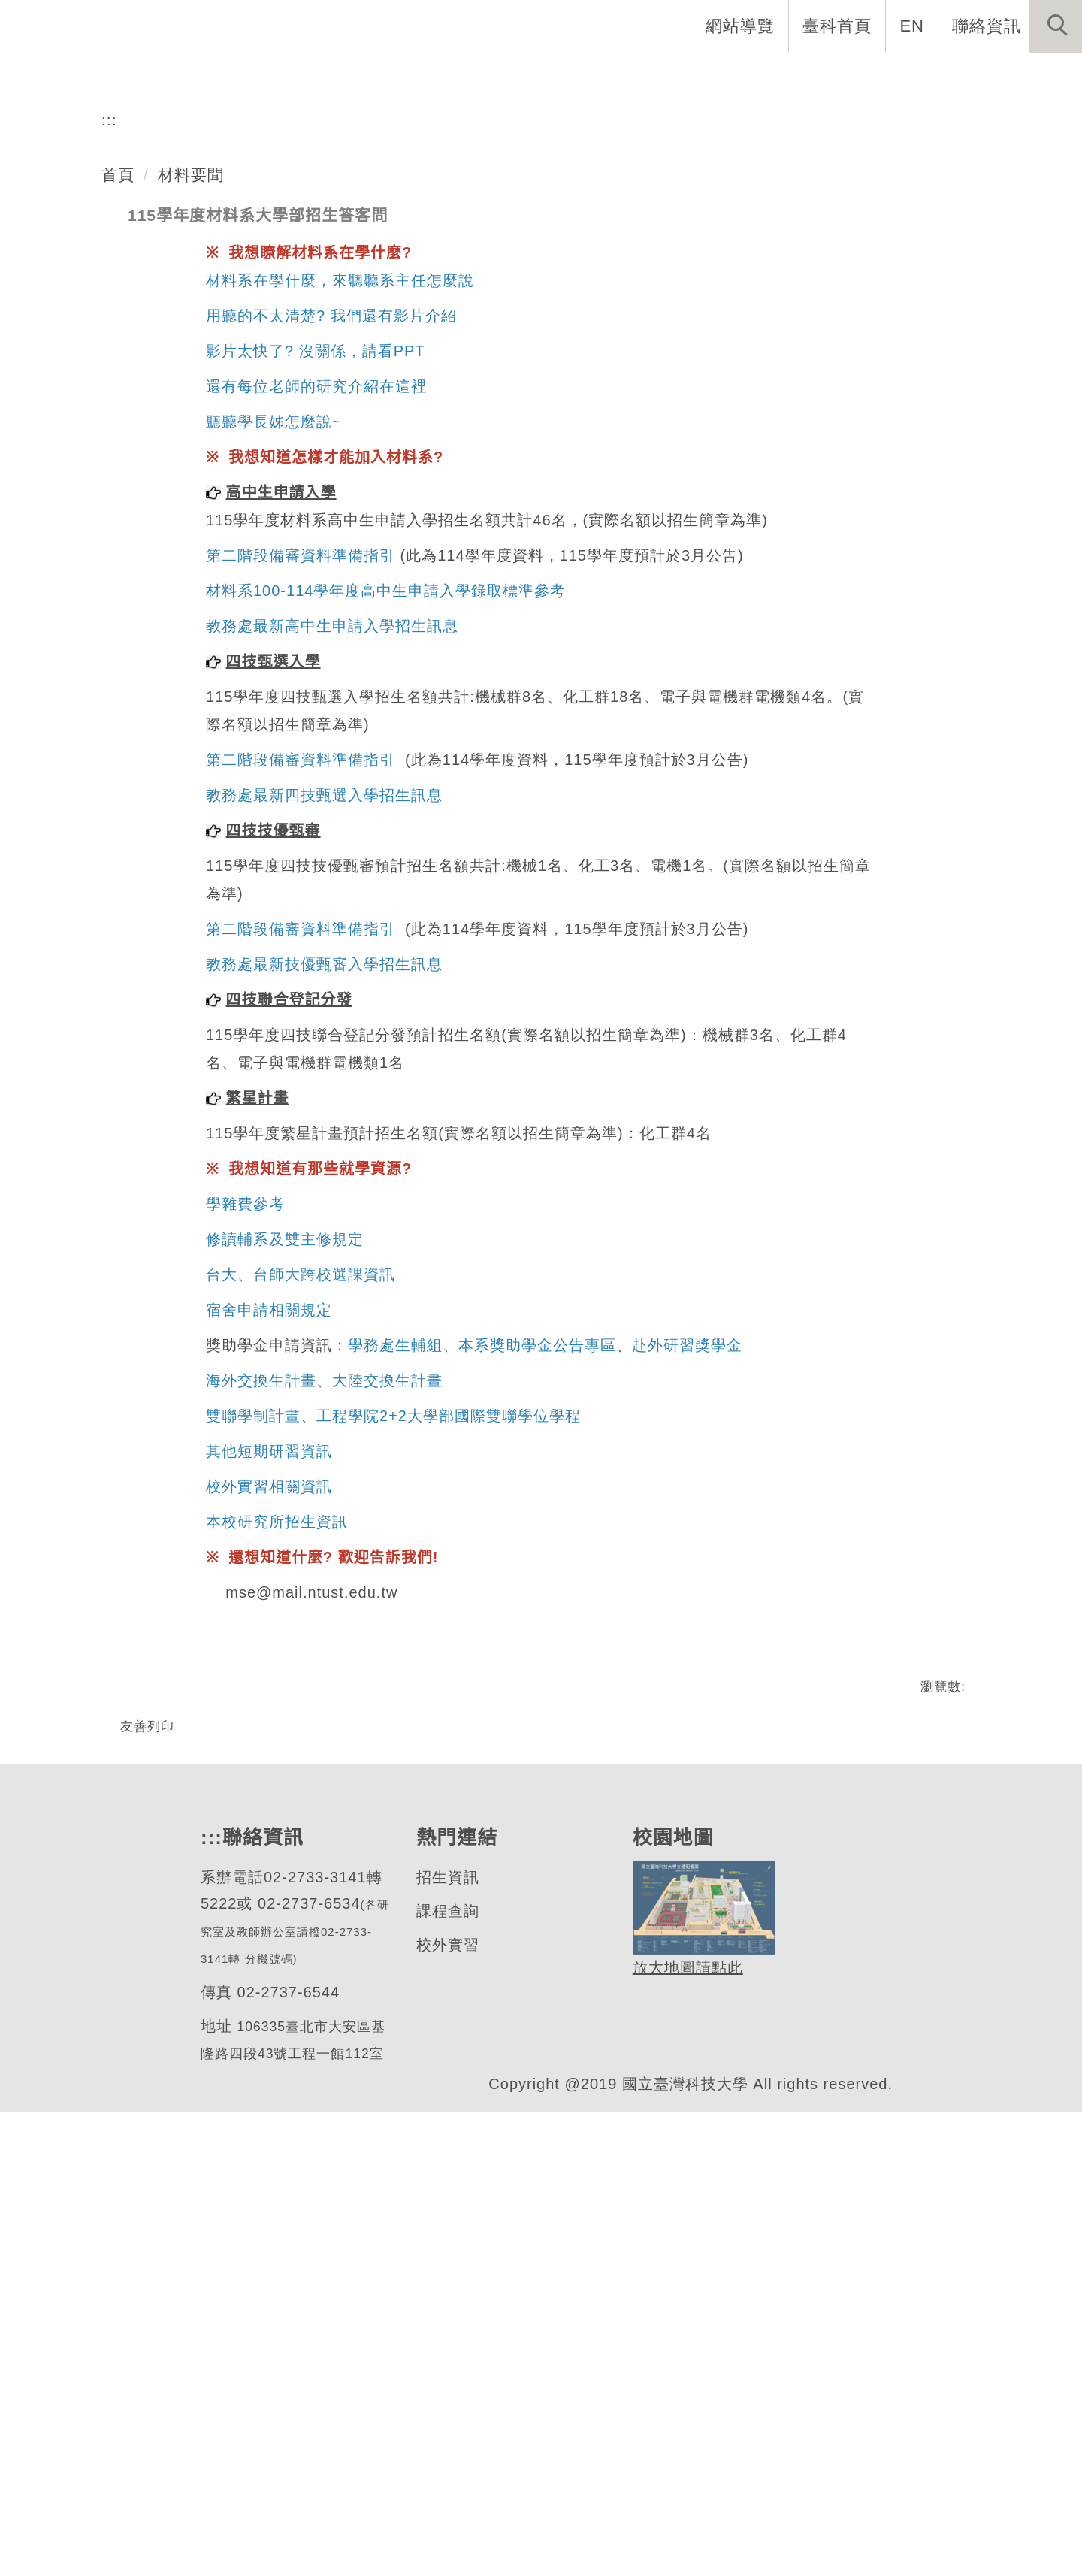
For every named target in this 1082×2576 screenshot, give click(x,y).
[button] (1055, 26)
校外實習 (447, 2406)
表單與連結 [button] (927, 75)
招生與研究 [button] (601, 75)
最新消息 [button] (1033, 75)
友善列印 (147, 2136)
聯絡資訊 (986, 26)
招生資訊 (447, 2339)
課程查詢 (447, 2373)
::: (109, 523)
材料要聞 (191, 578)
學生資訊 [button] (707, 75)
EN (912, 26)
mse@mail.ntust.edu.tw (314, 2003)
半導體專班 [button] (813, 75)
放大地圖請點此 (685, 2428)
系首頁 (308, 75)
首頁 (117, 578)
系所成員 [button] (495, 75)
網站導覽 (741, 26)
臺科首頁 (838, 26)
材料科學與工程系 (167, 371)
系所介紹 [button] (397, 75)
